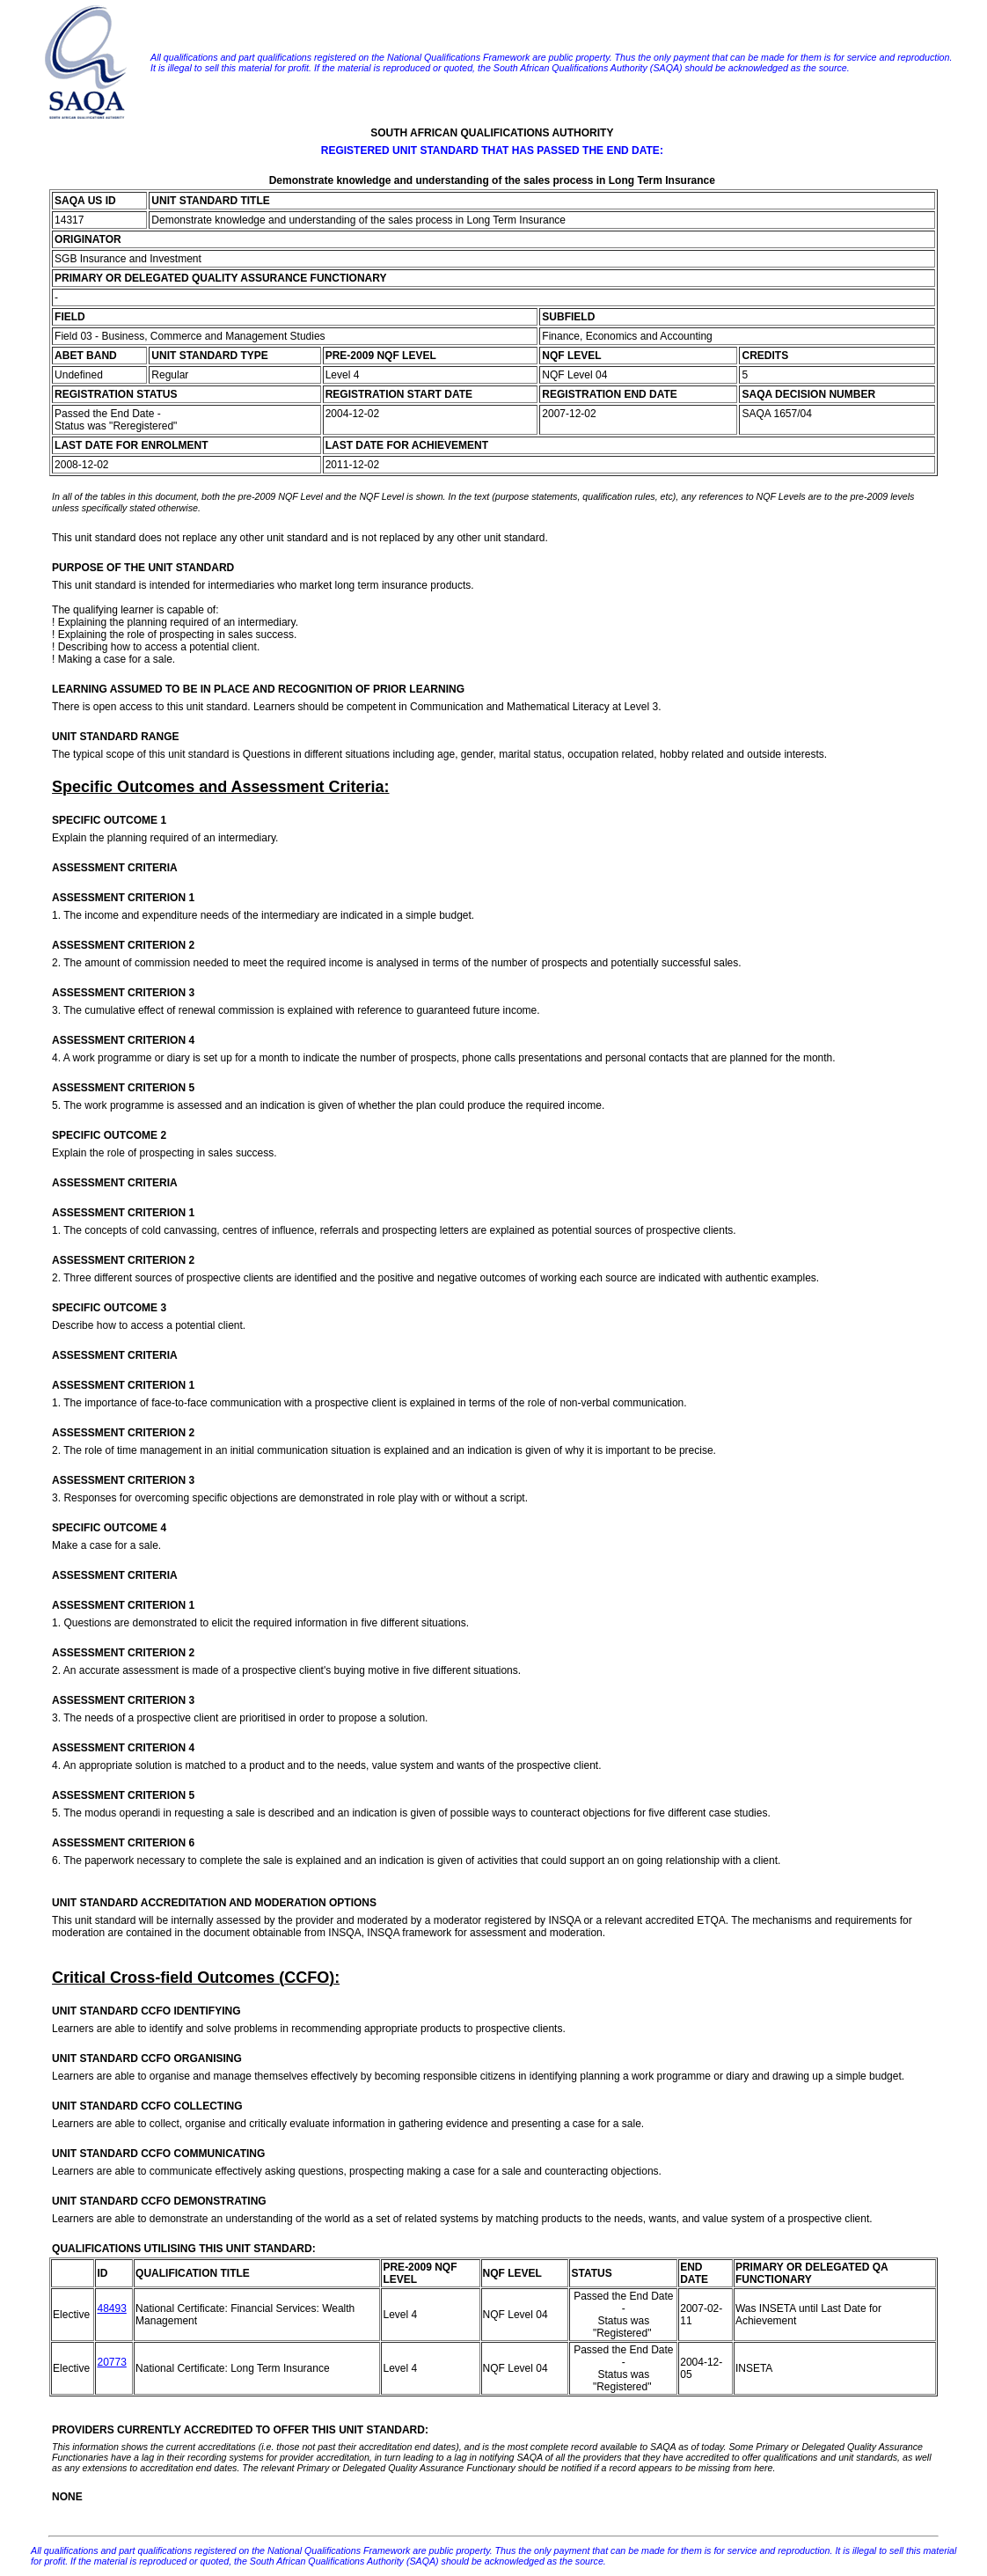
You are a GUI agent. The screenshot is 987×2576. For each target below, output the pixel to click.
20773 (111, 2362)
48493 (111, 2308)
